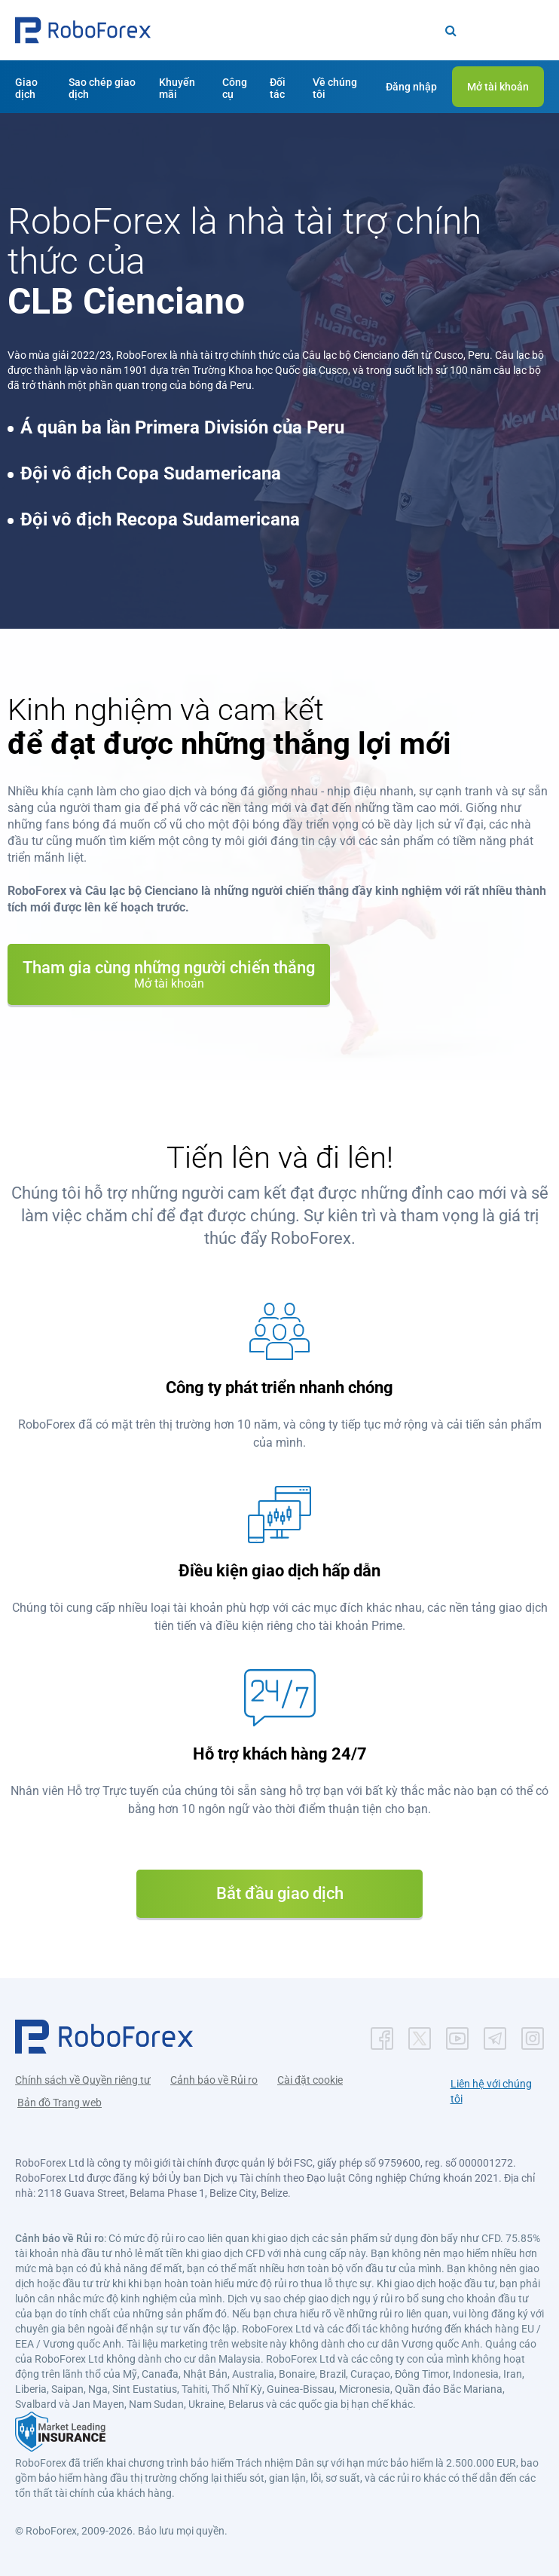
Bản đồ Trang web (59, 2103)
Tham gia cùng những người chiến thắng (169, 974)
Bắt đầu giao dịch (280, 1893)
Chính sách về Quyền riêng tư (83, 2080)
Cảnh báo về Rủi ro (214, 2080)
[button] (83, 30)
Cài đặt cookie (310, 2080)
